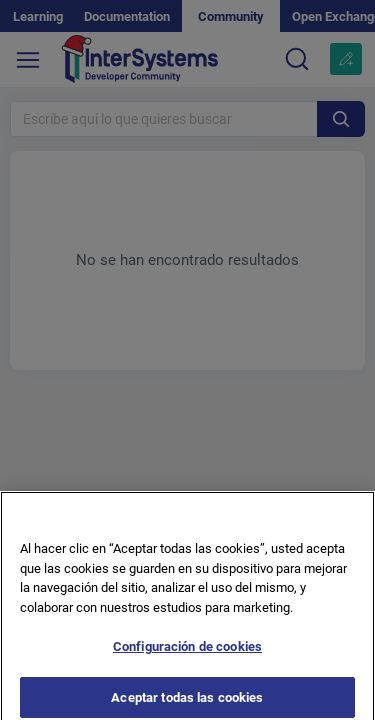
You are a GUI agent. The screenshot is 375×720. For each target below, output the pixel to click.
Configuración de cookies (187, 652)
